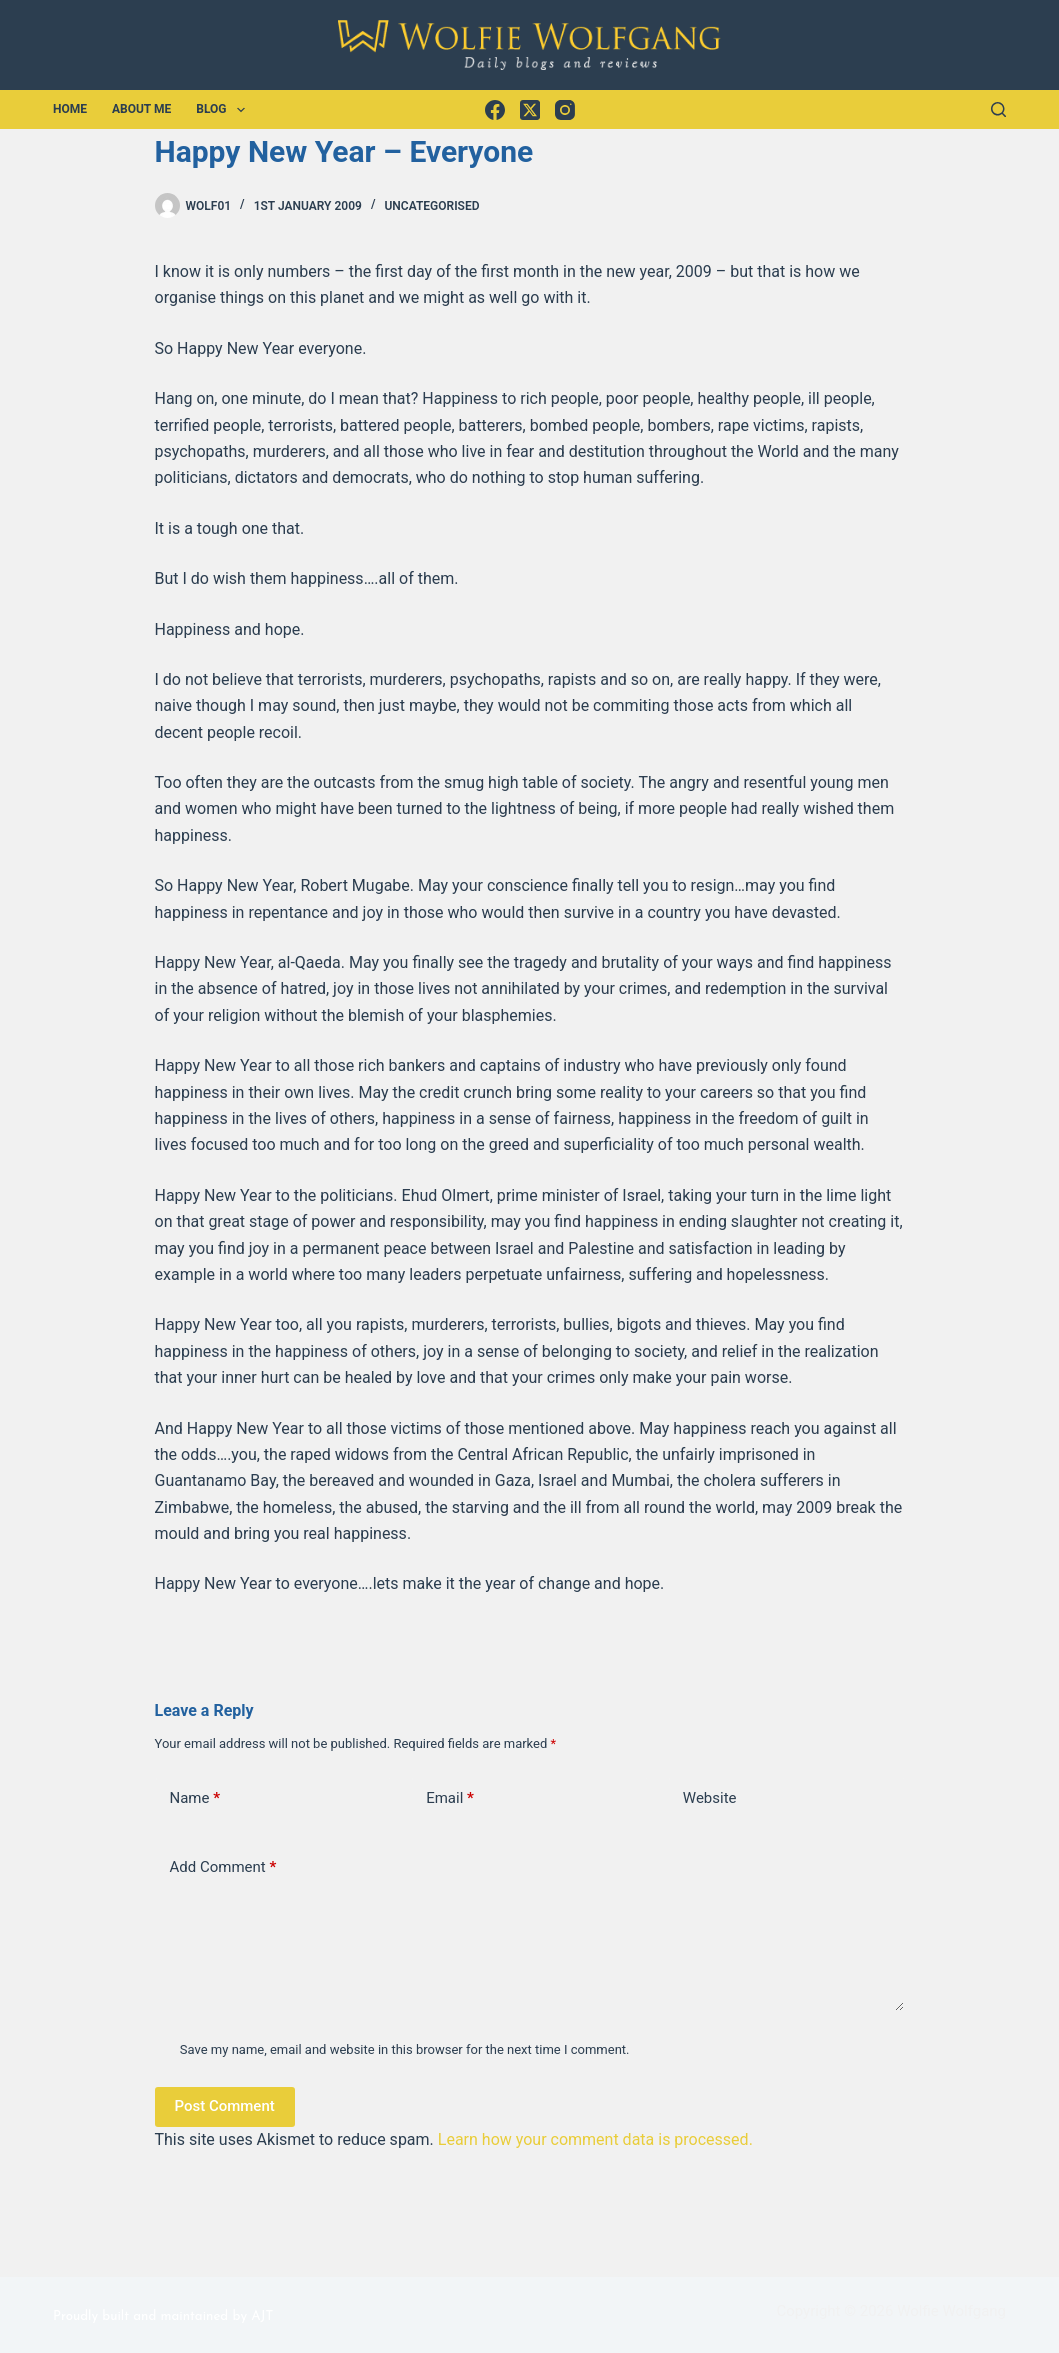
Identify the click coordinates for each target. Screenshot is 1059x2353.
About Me (141, 109)
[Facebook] (495, 110)
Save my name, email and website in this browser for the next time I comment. (405, 2049)
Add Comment (223, 1867)
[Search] (998, 109)
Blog (224, 110)
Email (450, 1798)
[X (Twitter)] (530, 110)
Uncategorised (431, 206)
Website (710, 1798)
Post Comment (225, 2106)
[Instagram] (565, 110)
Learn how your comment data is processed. (595, 2139)
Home (70, 109)
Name (195, 1798)
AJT (262, 2316)
